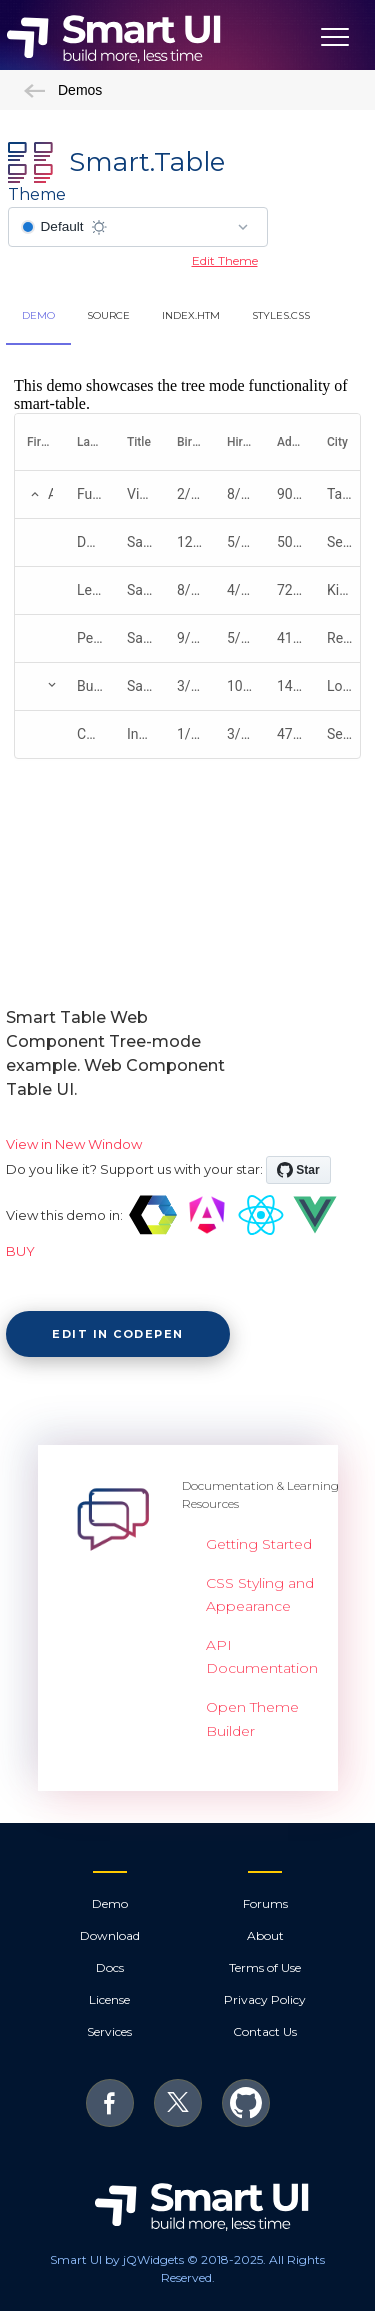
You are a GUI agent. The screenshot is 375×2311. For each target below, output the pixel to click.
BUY (20, 1251)
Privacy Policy (265, 1999)
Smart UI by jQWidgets (117, 2259)
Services (109, 2031)
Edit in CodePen (118, 1334)
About (265, 1935)
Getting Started (259, 1544)
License (109, 1999)
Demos (63, 90)
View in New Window (74, 1144)
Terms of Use (265, 1967)
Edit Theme (225, 260)
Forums (265, 1903)
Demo (110, 1903)
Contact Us (265, 2031)
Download (110, 1935)
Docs (110, 1967)
